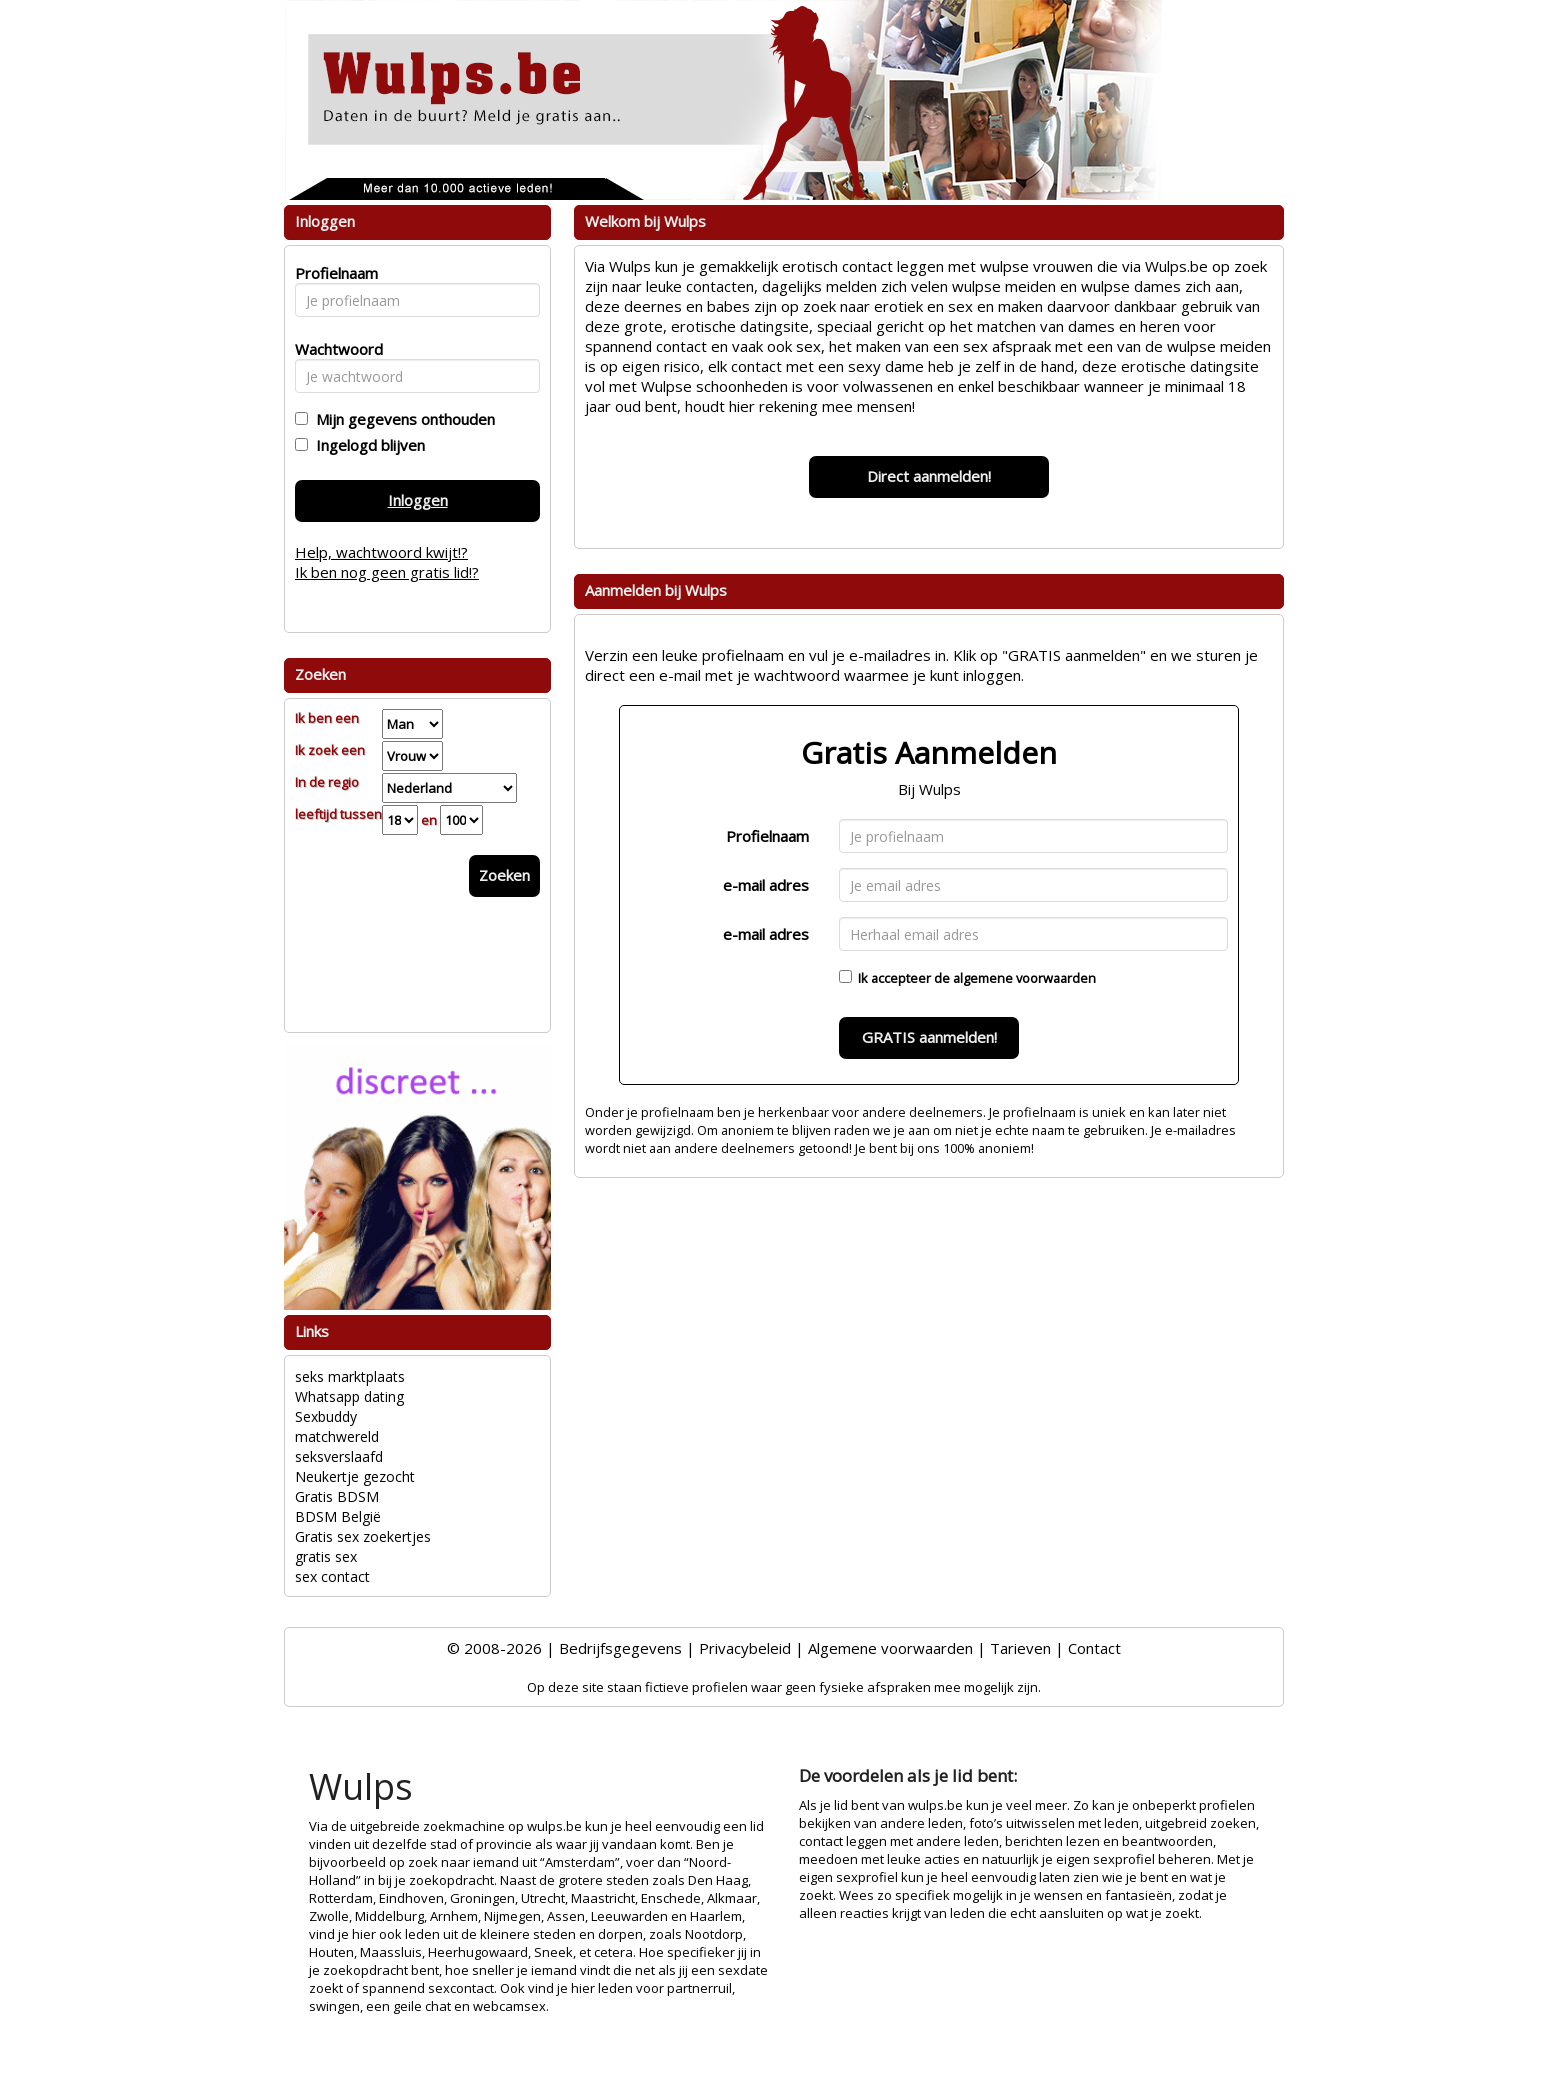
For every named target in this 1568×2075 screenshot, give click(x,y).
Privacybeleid (745, 1648)
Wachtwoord (333, 349)
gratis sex (326, 1556)
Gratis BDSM (337, 1496)
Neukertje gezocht (355, 1476)
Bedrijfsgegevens (620, 1648)
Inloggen (418, 500)
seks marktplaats (350, 1376)
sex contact (332, 1576)
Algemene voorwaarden (890, 1648)
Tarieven (1020, 1648)
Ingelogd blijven (366, 445)
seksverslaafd (339, 1456)
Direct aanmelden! (929, 476)
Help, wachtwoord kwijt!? (381, 552)
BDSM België (338, 1516)
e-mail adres (766, 885)
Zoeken (504, 875)
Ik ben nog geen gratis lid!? (387, 572)
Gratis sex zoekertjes (363, 1536)
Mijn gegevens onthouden (401, 419)
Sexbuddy (326, 1416)
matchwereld (337, 1436)
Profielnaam (767, 836)
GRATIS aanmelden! (929, 1037)
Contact (1094, 1648)
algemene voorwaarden (1024, 978)
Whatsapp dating (349, 1396)
